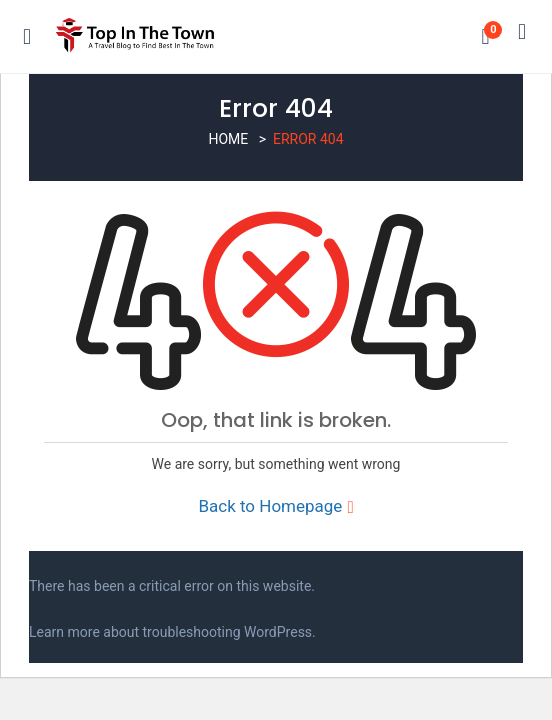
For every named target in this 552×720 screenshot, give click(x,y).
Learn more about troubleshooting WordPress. (172, 632)
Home (228, 139)
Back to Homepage (275, 506)
